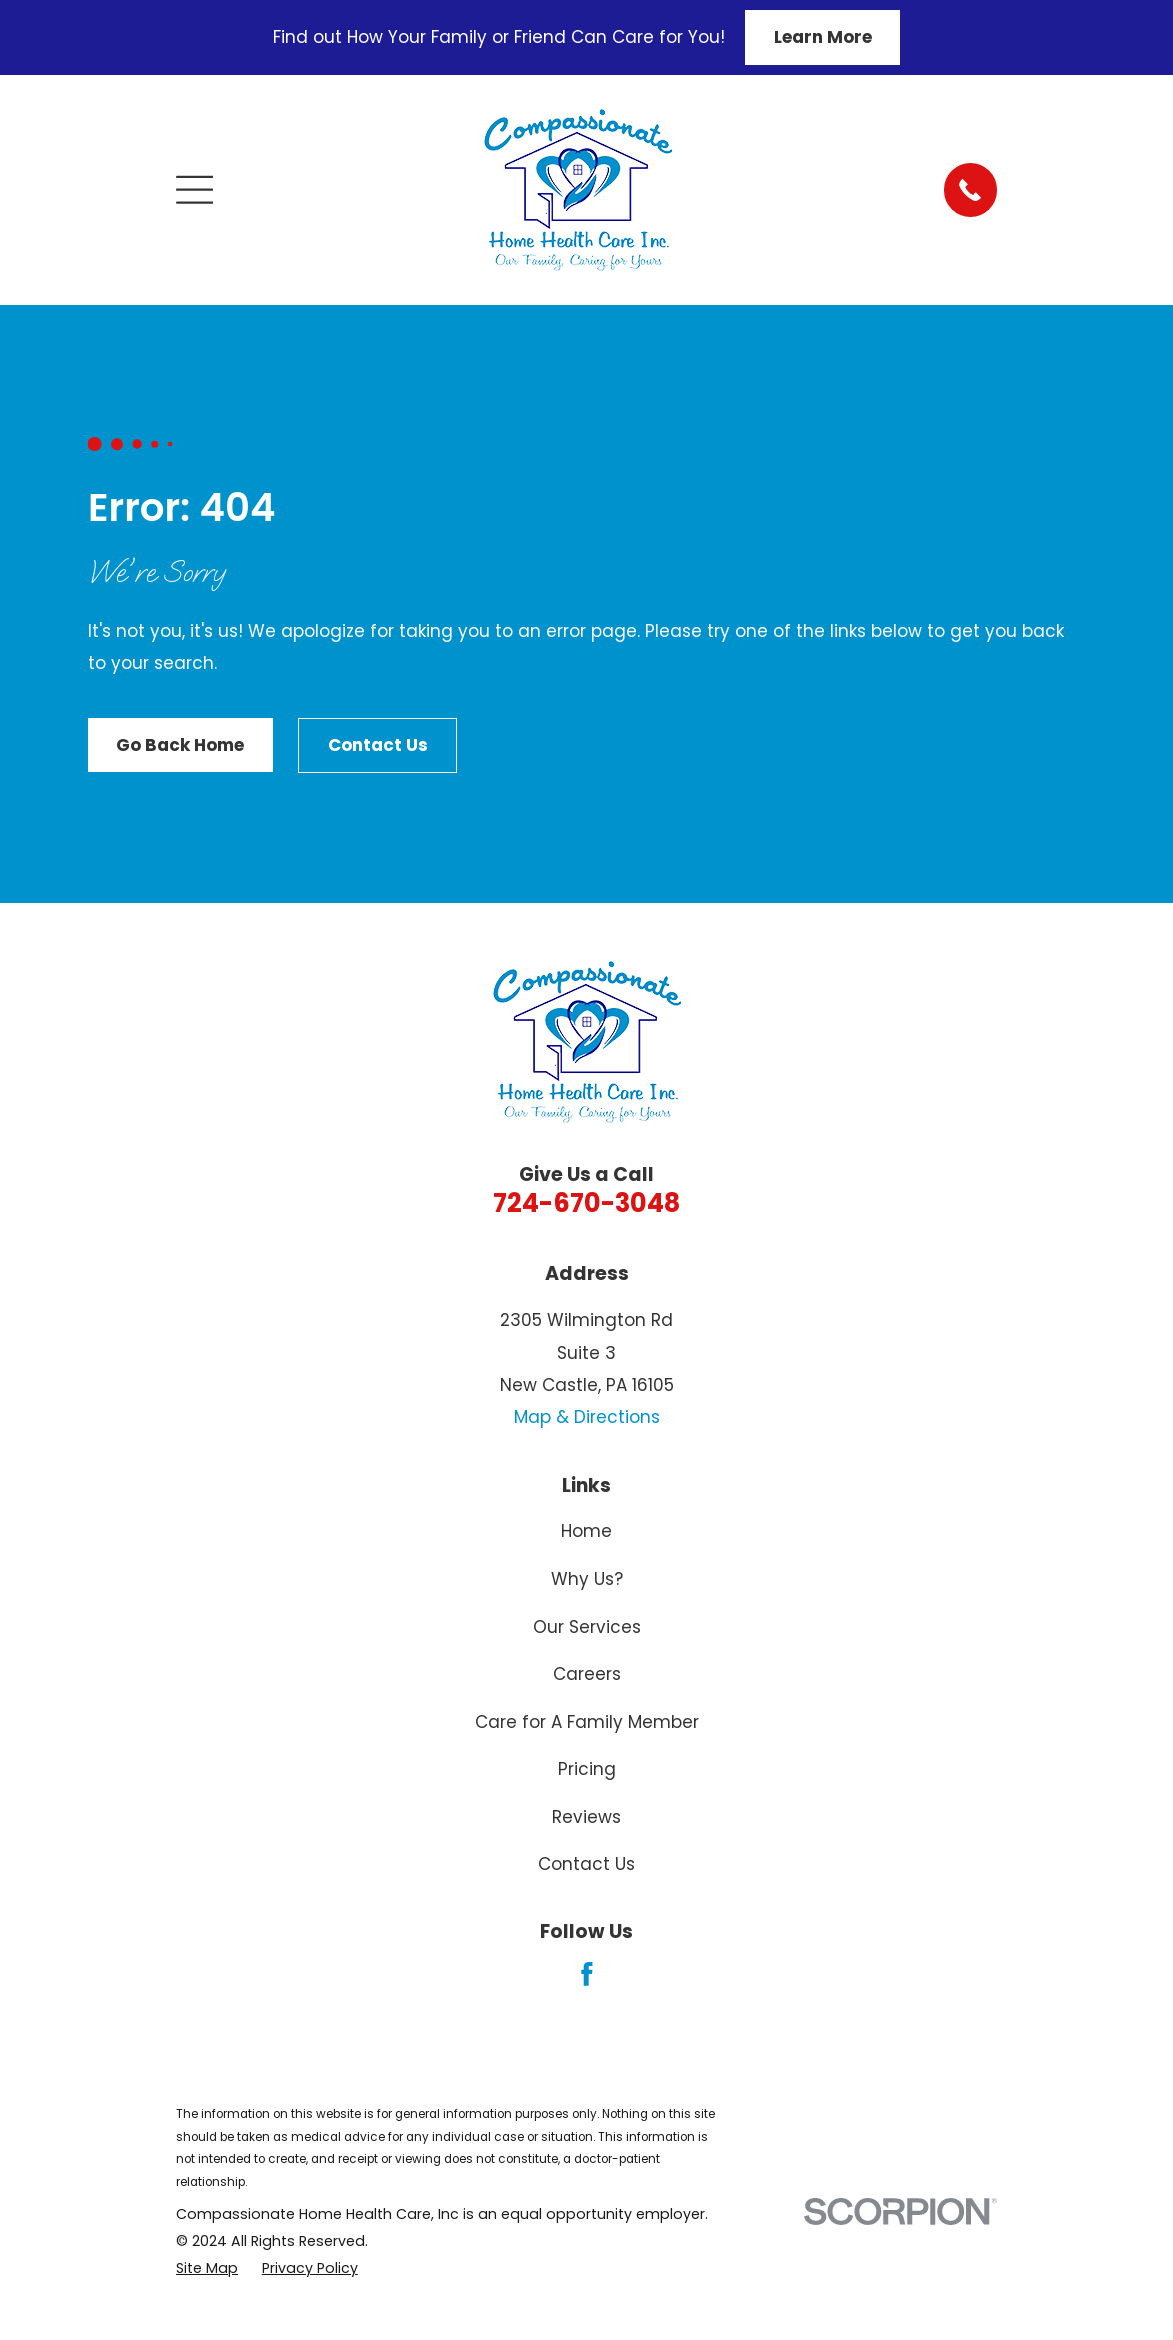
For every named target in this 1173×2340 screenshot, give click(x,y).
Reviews (586, 1817)
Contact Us (378, 745)
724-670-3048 (586, 1203)
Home (586, 1531)
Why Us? (587, 1579)
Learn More (823, 37)
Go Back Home (180, 745)
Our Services (587, 1627)
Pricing (587, 1769)
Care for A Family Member (587, 1722)
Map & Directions (587, 1417)
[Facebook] (587, 1974)
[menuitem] (207, 2268)
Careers (587, 1674)
